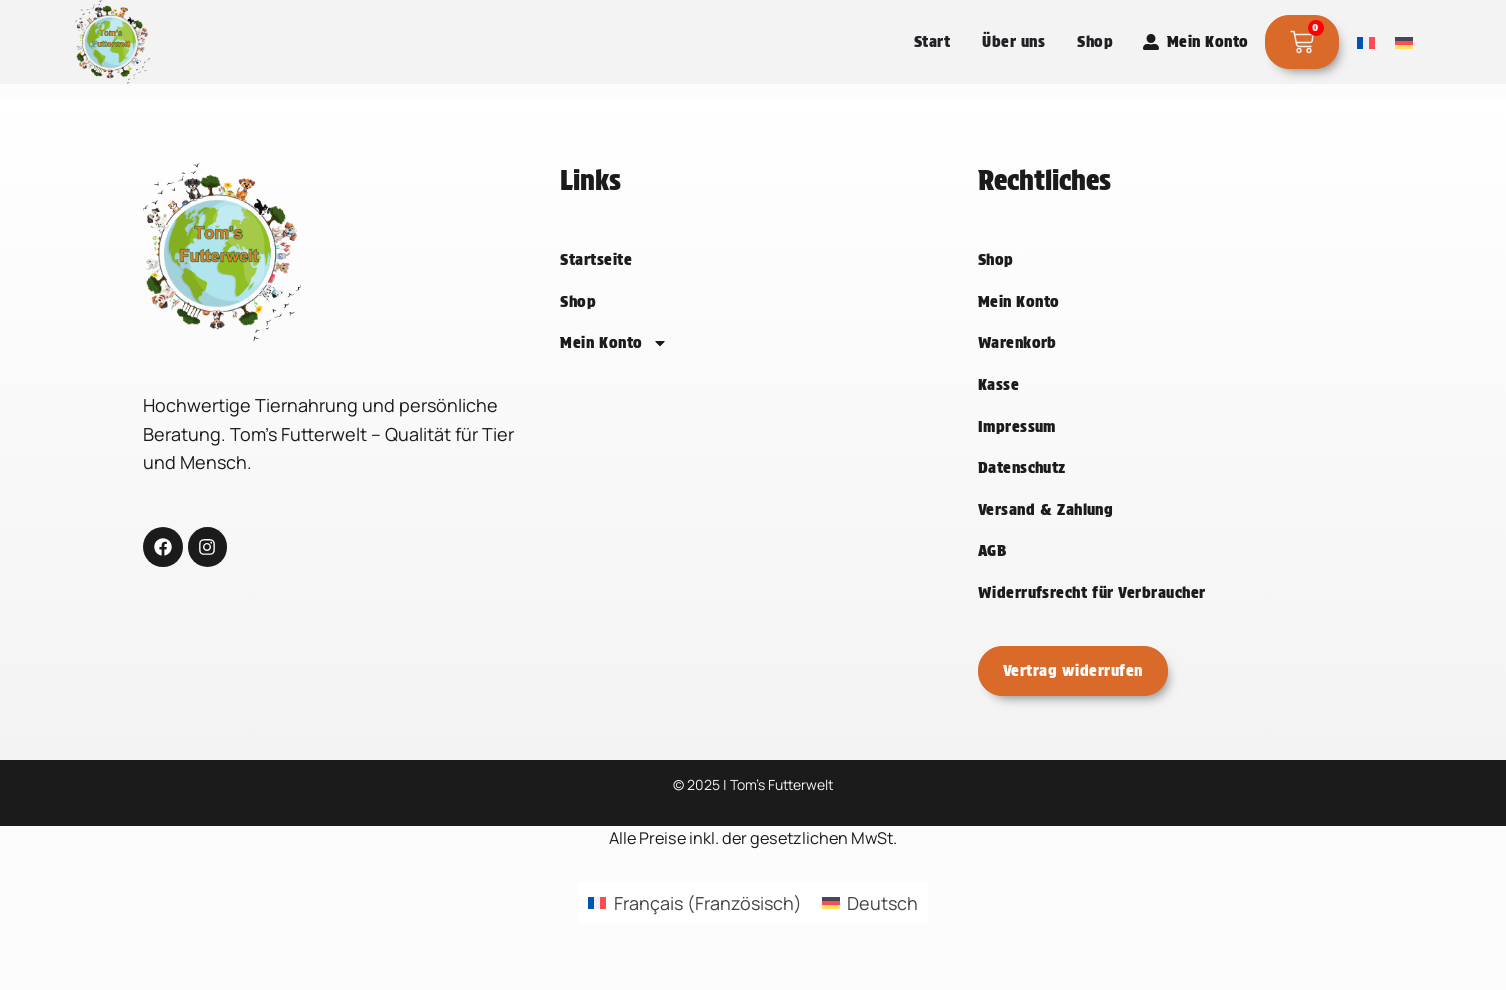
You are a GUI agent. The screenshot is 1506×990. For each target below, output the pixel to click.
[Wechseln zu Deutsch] (1404, 42)
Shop (578, 329)
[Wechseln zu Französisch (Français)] (694, 931)
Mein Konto (614, 371)
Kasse (998, 412)
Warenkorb (1017, 371)
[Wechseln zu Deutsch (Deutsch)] (870, 931)
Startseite (596, 287)
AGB (992, 578)
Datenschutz (1022, 495)
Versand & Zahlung (1046, 537)
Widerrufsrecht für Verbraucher (1092, 620)
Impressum (1017, 454)
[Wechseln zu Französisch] (1366, 42)
